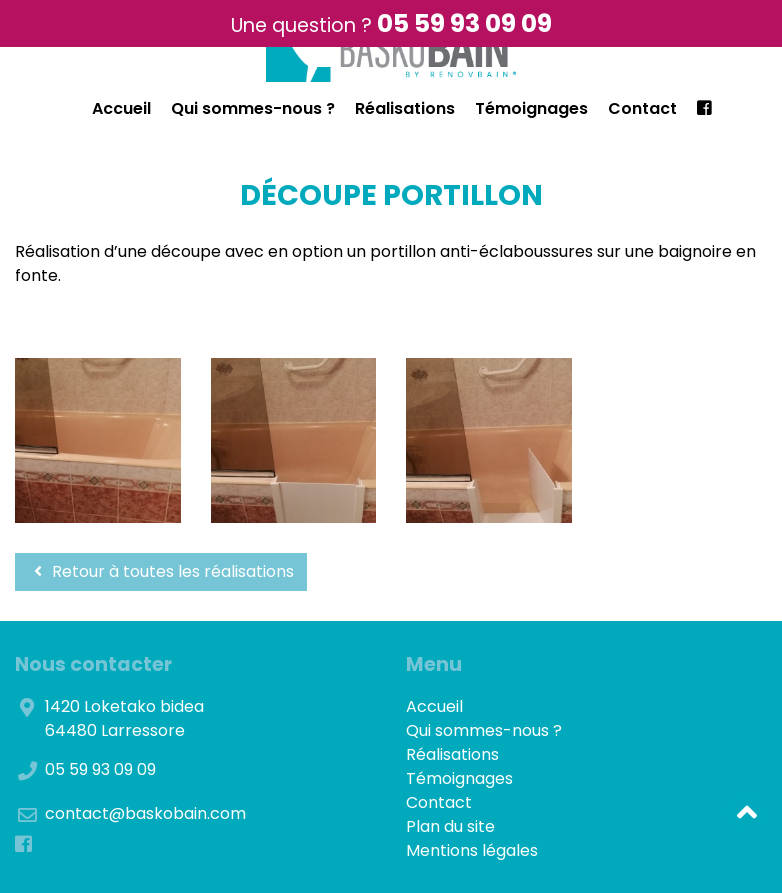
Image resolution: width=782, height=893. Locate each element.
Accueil (121, 108)
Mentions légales (472, 850)
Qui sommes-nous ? (253, 108)
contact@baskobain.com (145, 813)
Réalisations (405, 108)
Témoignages (531, 108)
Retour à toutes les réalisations (161, 571)
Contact (642, 108)
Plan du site (450, 826)
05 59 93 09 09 (464, 23)
